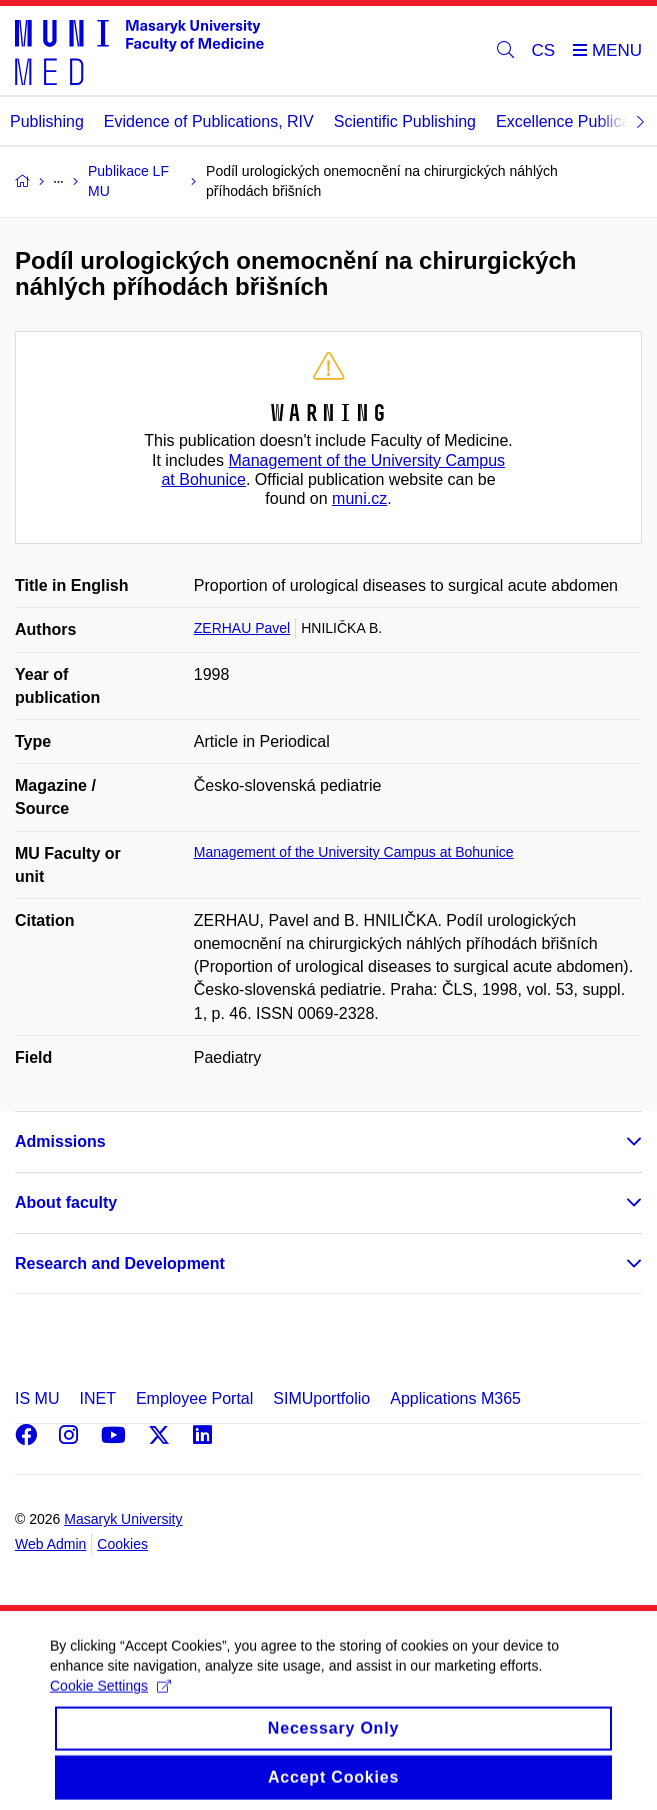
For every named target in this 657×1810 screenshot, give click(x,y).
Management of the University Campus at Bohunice (354, 852)
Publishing (47, 121)
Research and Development (120, 1263)
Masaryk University (123, 1519)
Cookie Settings (110, 1700)
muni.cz (359, 498)
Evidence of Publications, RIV (209, 121)
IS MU (37, 1398)
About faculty (66, 1202)
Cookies (122, 1544)
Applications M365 (455, 1398)
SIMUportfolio (321, 1398)
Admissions (60, 1141)
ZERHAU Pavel (242, 628)
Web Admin (50, 1544)
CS (544, 50)
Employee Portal (194, 1398)
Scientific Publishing (405, 121)
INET (97, 1398)
